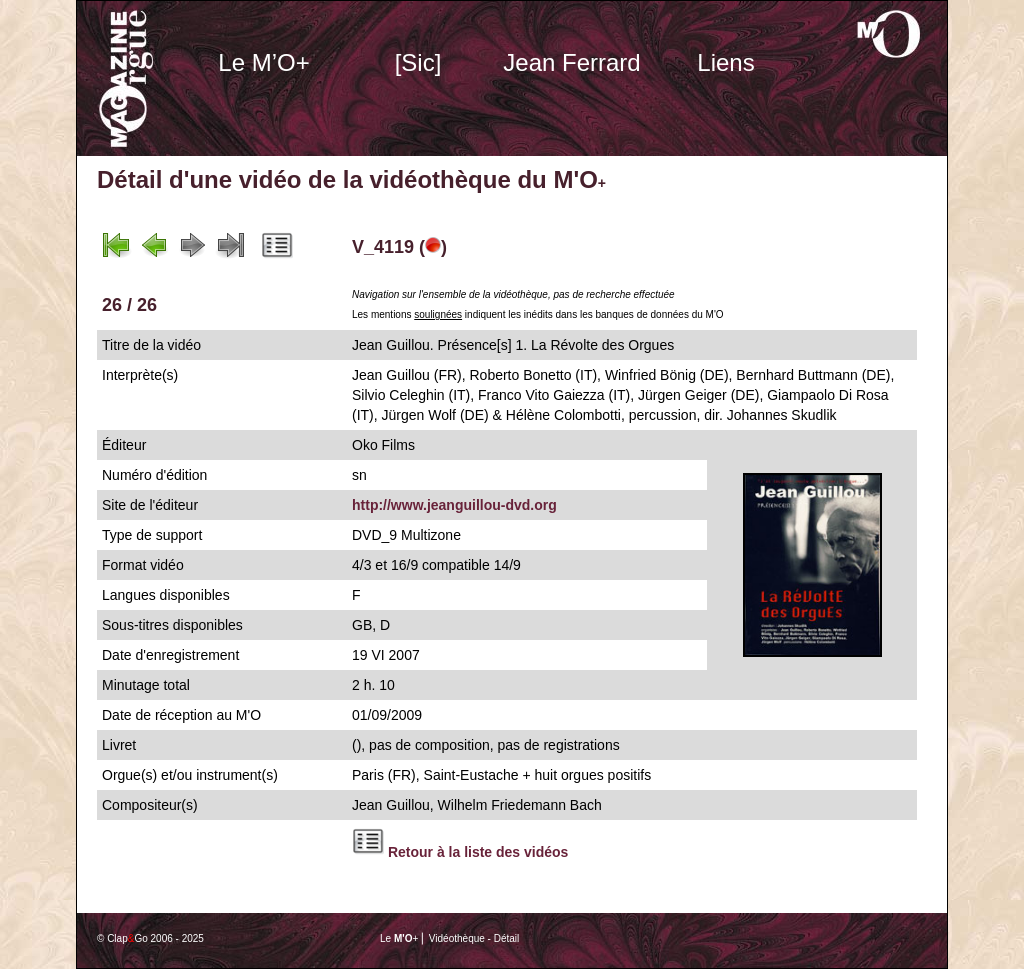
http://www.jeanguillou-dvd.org (454, 505)
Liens (725, 62)
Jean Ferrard (571, 62)
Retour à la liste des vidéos (478, 852)
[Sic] (418, 62)
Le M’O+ (263, 62)
